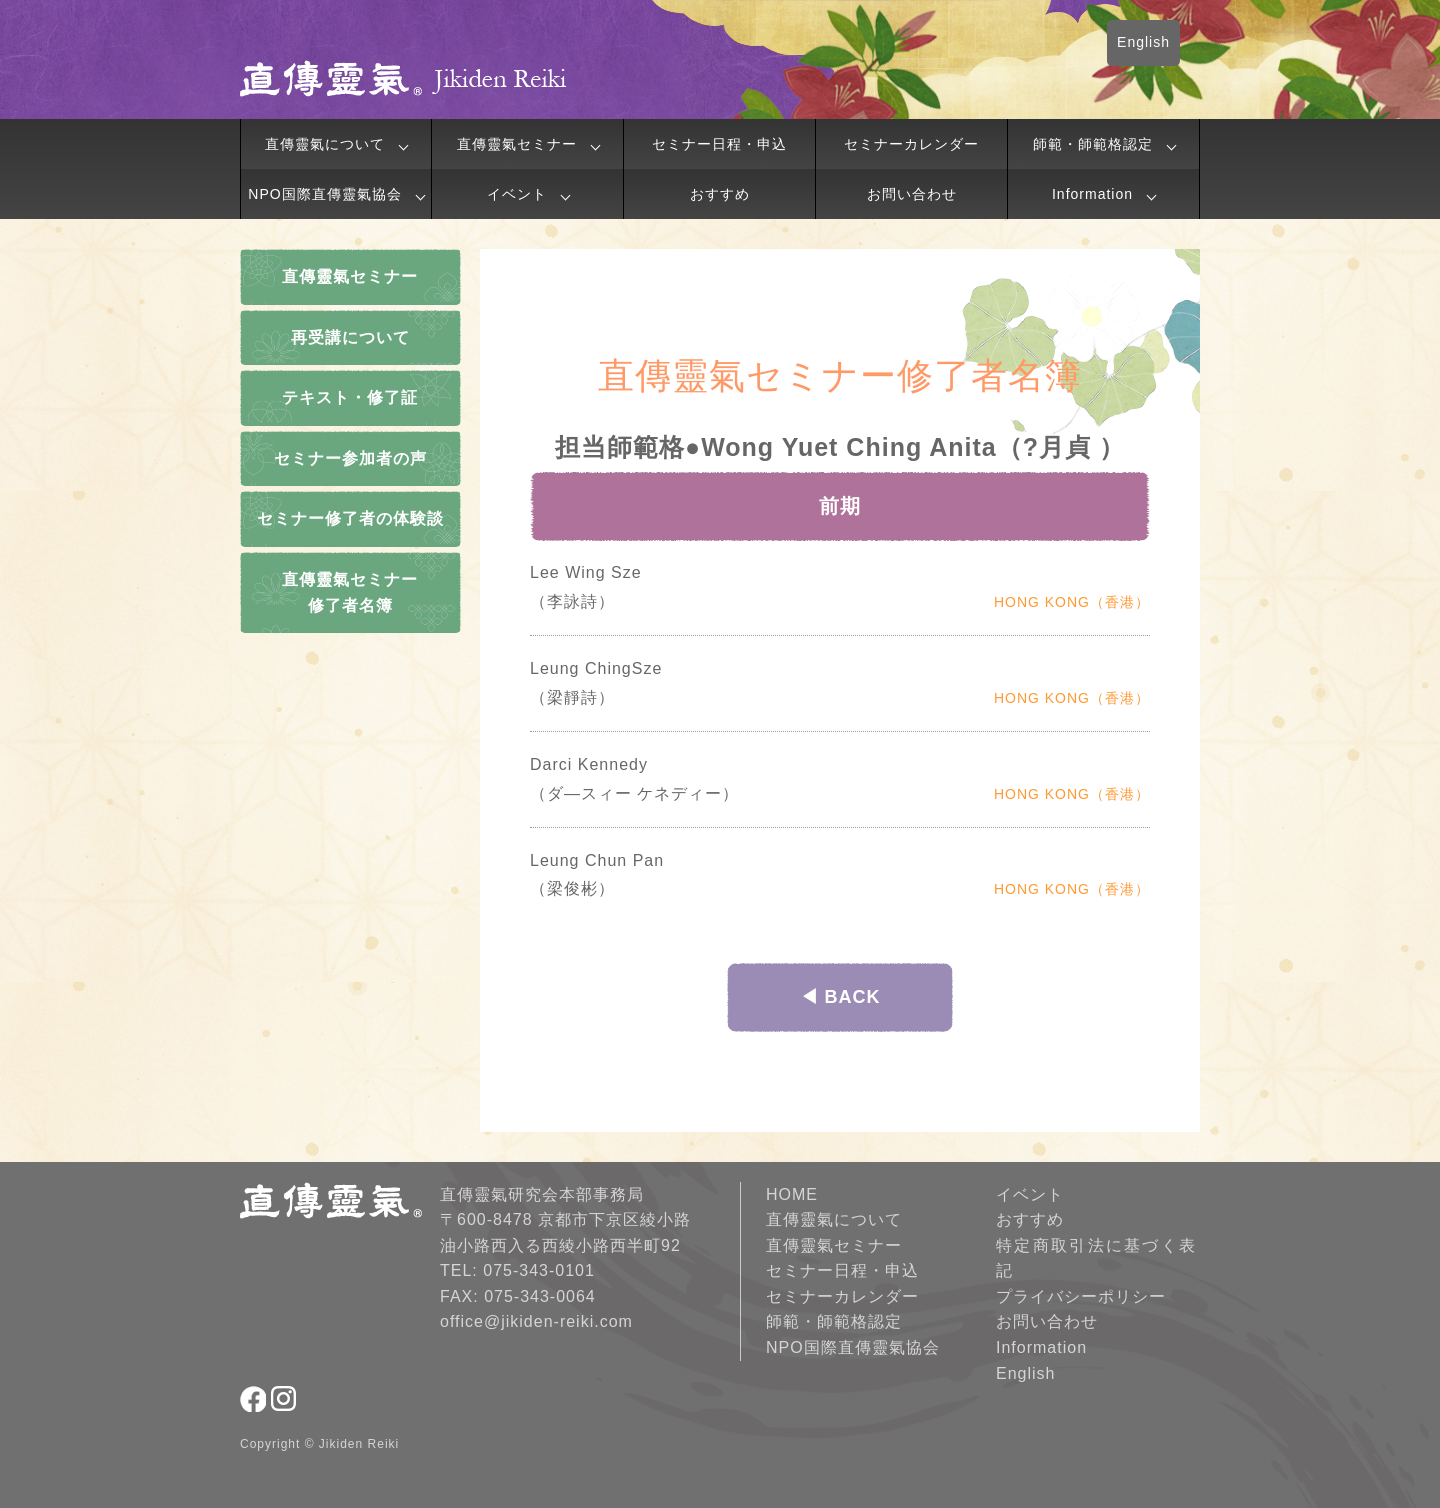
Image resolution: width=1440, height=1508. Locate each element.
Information (1092, 194)
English (1143, 42)
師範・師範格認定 (1093, 144)
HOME (792, 1194)
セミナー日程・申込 (719, 144)
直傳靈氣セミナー (517, 144)
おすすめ (720, 194)
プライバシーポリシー (1081, 1296)
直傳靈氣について (325, 144)
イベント (517, 194)
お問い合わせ (912, 194)
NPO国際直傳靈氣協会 (324, 194)
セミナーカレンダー (911, 144)
